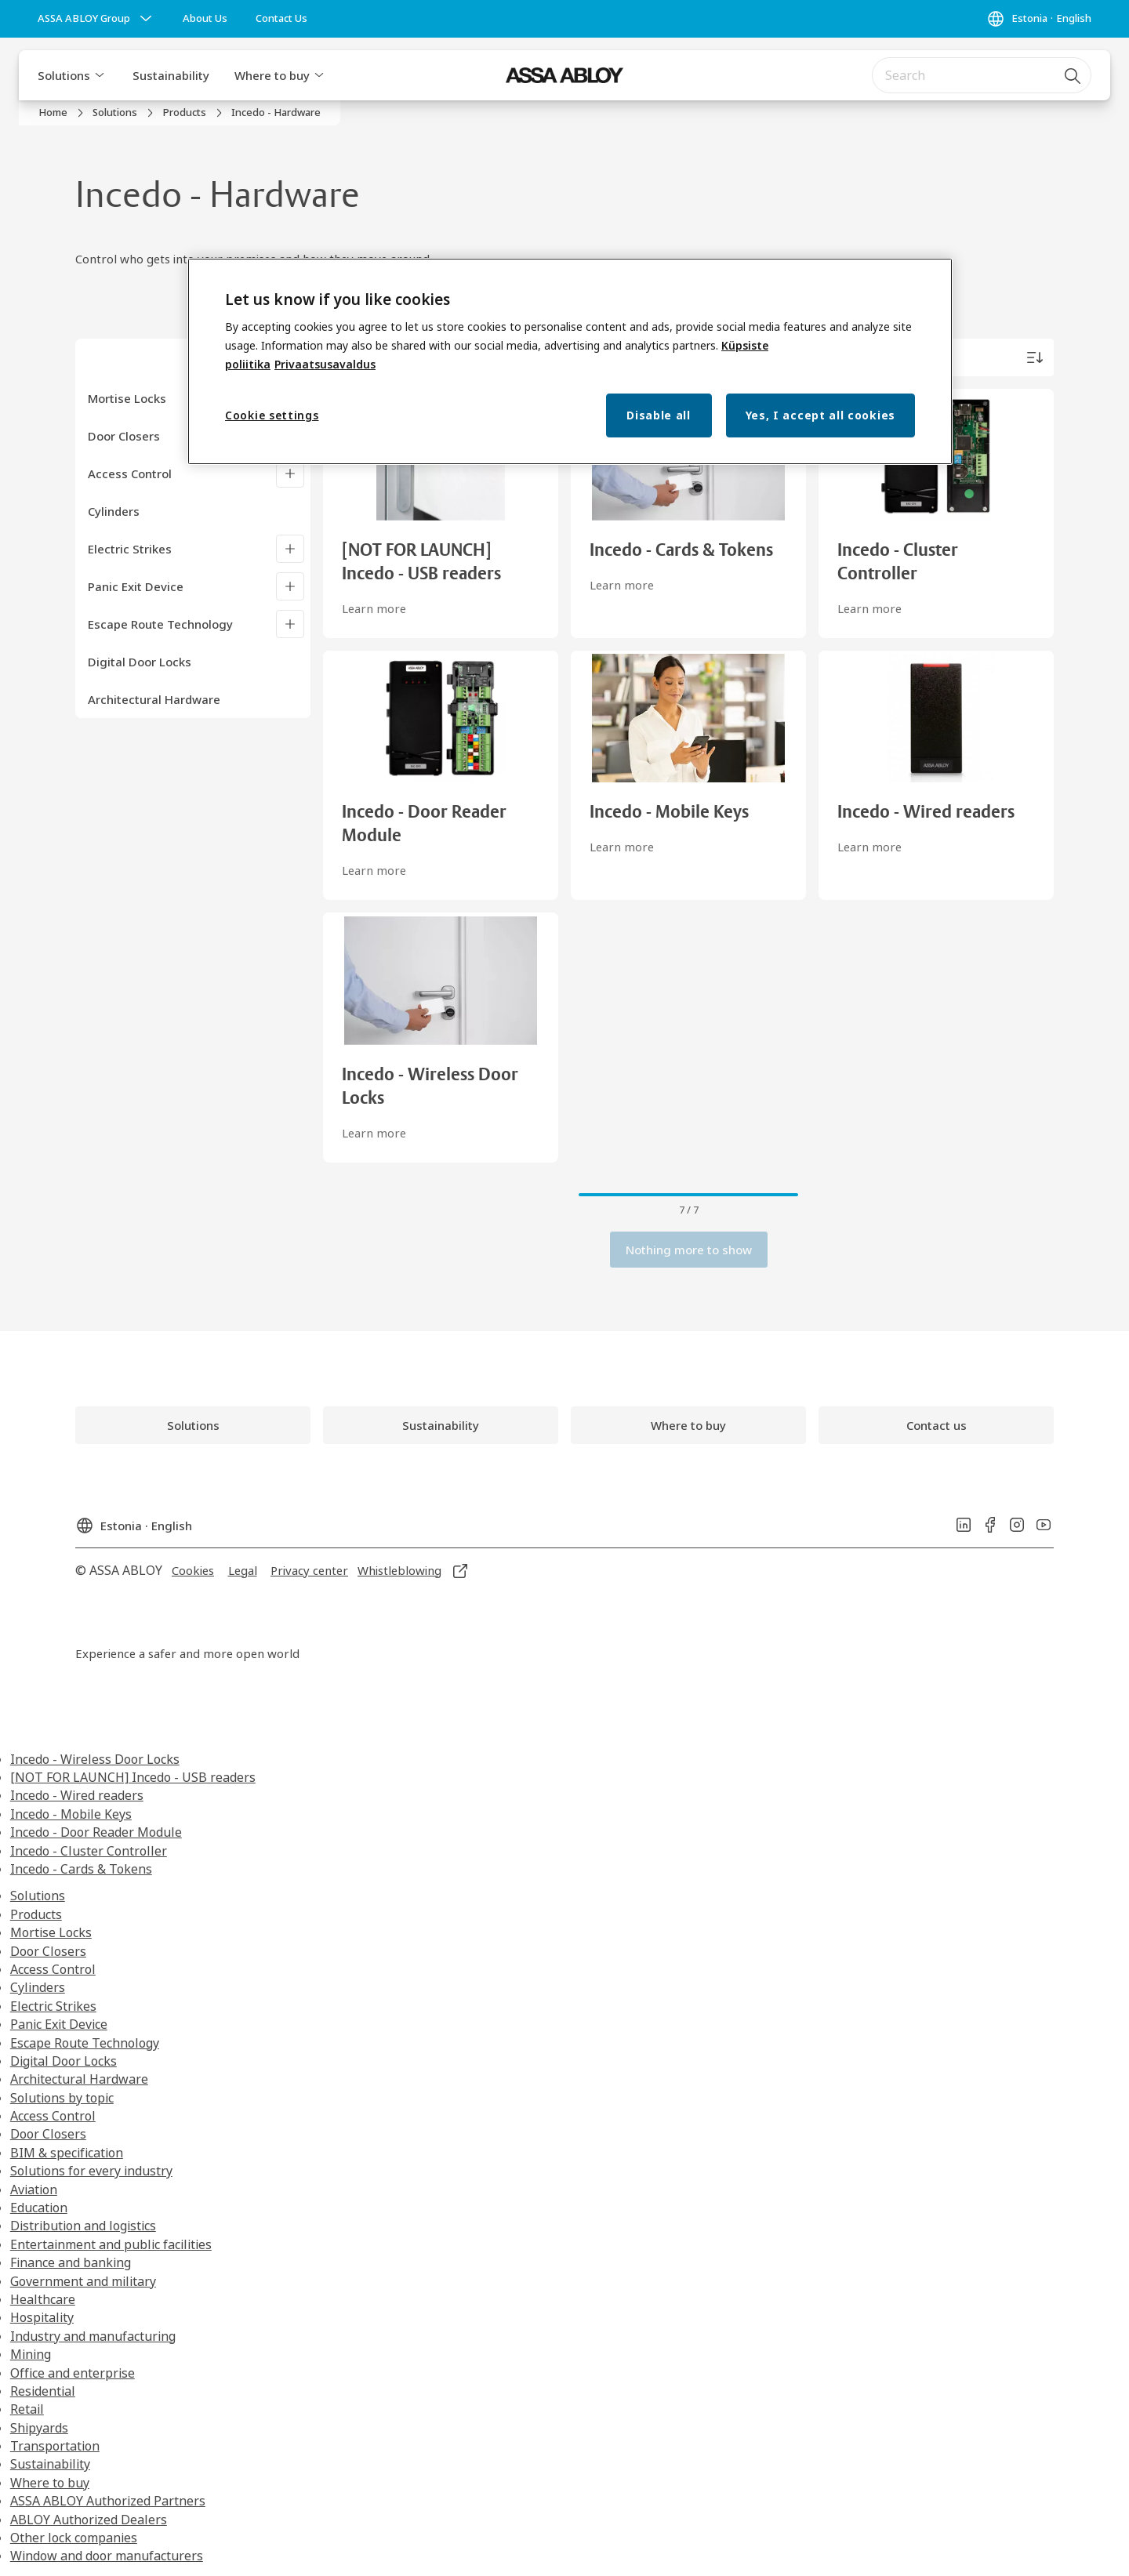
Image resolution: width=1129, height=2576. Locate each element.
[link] (205, 18)
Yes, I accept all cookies (821, 415)
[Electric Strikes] (290, 549)
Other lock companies (73, 2537)
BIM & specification (66, 2152)
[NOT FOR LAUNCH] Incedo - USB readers (133, 1777)
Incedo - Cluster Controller (88, 1850)
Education (38, 2207)
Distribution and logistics (83, 2225)
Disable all (658, 415)
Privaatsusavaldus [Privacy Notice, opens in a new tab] (325, 364)
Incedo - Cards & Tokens (81, 1869)
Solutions (64, 75)
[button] (99, 75)
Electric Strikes (130, 549)
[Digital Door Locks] (199, 661)
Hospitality (42, 2317)
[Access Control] (290, 473)
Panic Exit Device (135, 586)
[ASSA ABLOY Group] (96, 18)
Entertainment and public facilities (111, 2244)
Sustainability (171, 75)
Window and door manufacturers (106, 2555)
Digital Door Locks (63, 2061)
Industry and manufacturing (93, 2336)
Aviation (33, 2189)
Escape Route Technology (160, 624)
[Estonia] (1038, 19)
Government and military (83, 2281)
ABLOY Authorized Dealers (88, 2519)
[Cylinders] (199, 511)
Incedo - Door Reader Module (96, 1832)
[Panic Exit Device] (290, 586)
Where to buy (272, 75)
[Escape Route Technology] (290, 624)
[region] (570, 362)
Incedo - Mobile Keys (71, 1814)
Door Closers (124, 436)
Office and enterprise (72, 2373)
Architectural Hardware (79, 2079)
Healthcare (42, 2299)
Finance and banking (70, 2262)
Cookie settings (272, 415)
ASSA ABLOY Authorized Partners (107, 2500)
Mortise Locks (127, 398)
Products (36, 1914)
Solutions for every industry (91, 2170)
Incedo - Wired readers (76, 1795)
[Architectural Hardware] (199, 699)
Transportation (55, 2445)
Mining (30, 2354)
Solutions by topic (62, 2097)
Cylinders (37, 1987)
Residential (42, 2391)
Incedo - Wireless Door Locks (95, 1759)
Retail (27, 2409)
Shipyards (39, 2427)
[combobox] (981, 75)
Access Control (130, 473)
